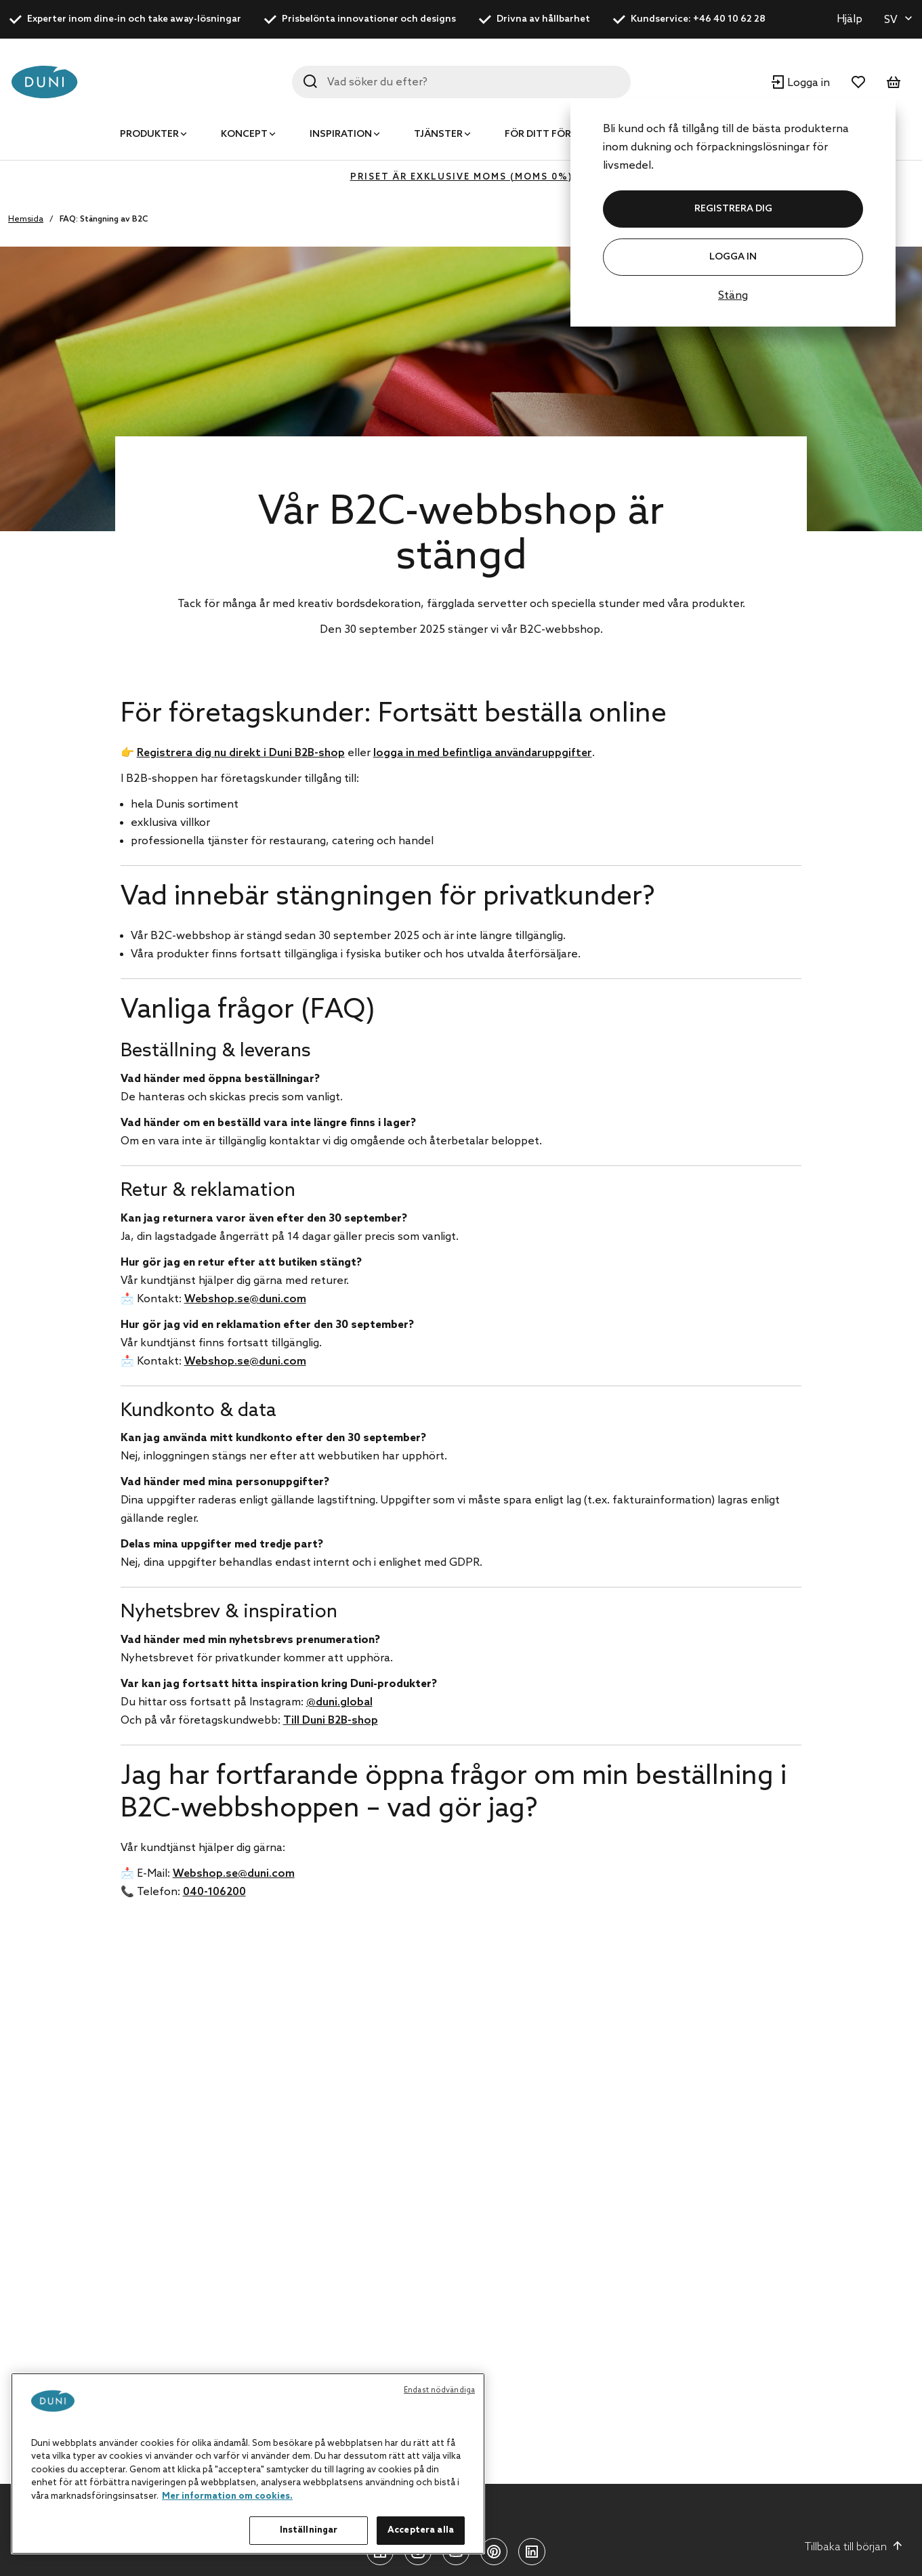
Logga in (733, 257)
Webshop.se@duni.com (245, 1299)
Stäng (733, 295)
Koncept (244, 134)
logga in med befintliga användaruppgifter (482, 753)
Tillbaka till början (854, 2547)
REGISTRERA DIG (733, 209)
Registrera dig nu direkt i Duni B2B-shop (241, 753)
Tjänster (438, 134)
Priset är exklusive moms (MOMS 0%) (461, 177)
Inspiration (341, 134)
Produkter (149, 134)
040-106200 (214, 1892)
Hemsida (25, 219)
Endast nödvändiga (439, 2390)
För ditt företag (551, 134)
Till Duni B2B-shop (330, 1720)
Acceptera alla (420, 2530)
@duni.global (339, 1702)
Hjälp (849, 19)
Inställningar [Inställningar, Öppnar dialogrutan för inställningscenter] (309, 2530)
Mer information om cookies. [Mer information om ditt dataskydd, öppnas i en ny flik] (227, 2496)
